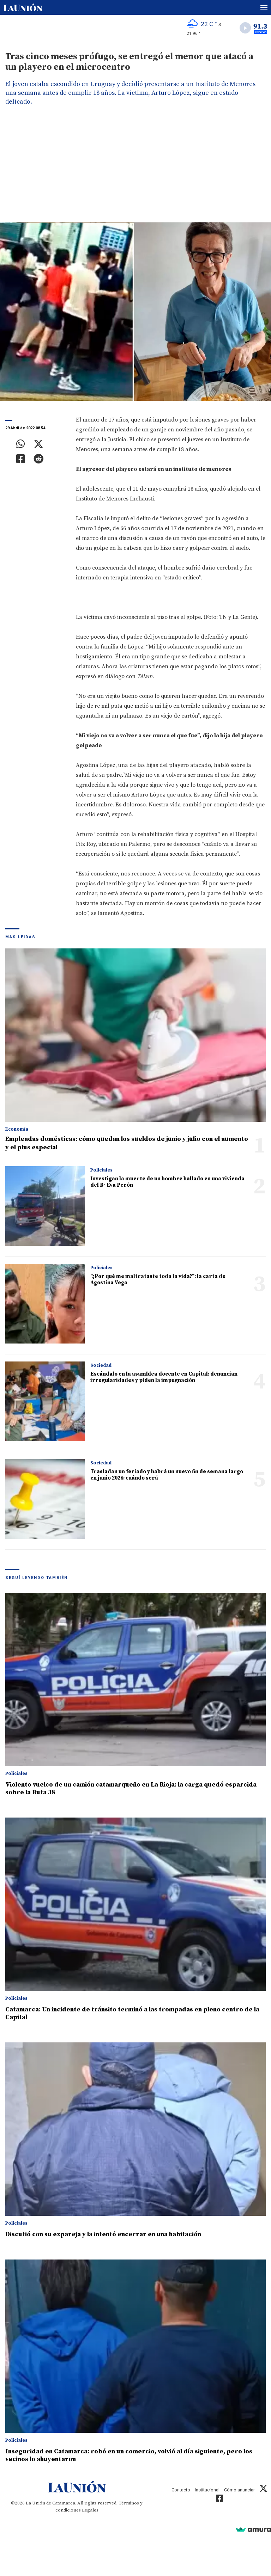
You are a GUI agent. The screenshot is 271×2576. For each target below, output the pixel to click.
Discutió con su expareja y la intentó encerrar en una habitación (103, 2234)
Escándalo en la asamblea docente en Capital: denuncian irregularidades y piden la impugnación (163, 1377)
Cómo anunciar (239, 2489)
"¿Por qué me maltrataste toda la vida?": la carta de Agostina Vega (157, 1279)
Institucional (207, 2489)
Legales (90, 2510)
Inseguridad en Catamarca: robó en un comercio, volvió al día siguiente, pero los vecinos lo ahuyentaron (128, 2455)
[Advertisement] (135, 169)
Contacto (180, 2489)
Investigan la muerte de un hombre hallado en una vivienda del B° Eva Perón (167, 1181)
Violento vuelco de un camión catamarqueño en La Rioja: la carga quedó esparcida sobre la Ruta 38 (131, 1788)
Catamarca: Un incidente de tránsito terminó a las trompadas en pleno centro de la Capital (132, 2013)
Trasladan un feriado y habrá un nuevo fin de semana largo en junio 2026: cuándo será (166, 1474)
